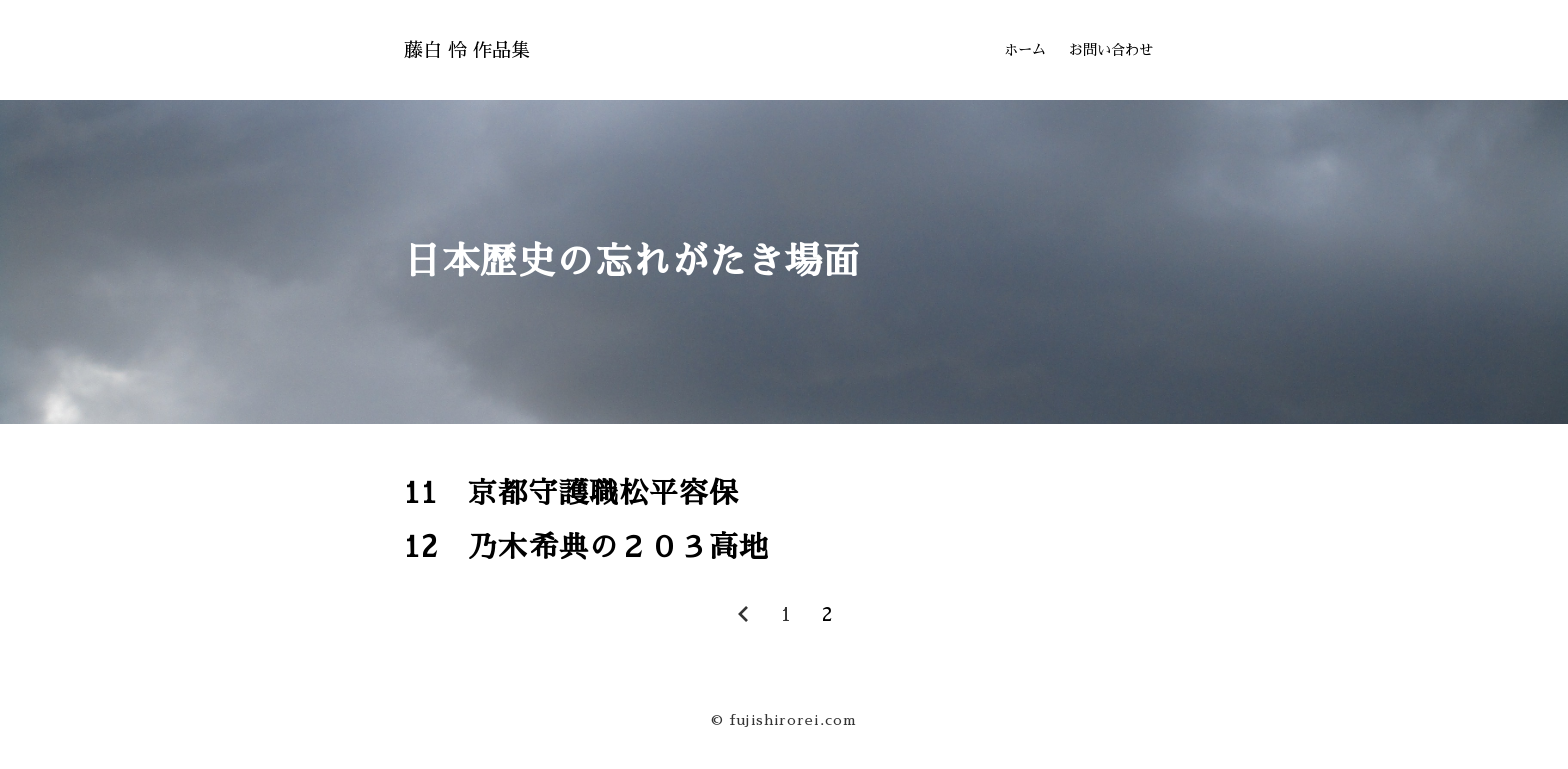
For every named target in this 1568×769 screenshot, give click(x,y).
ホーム (1025, 50)
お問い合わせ (1111, 50)
